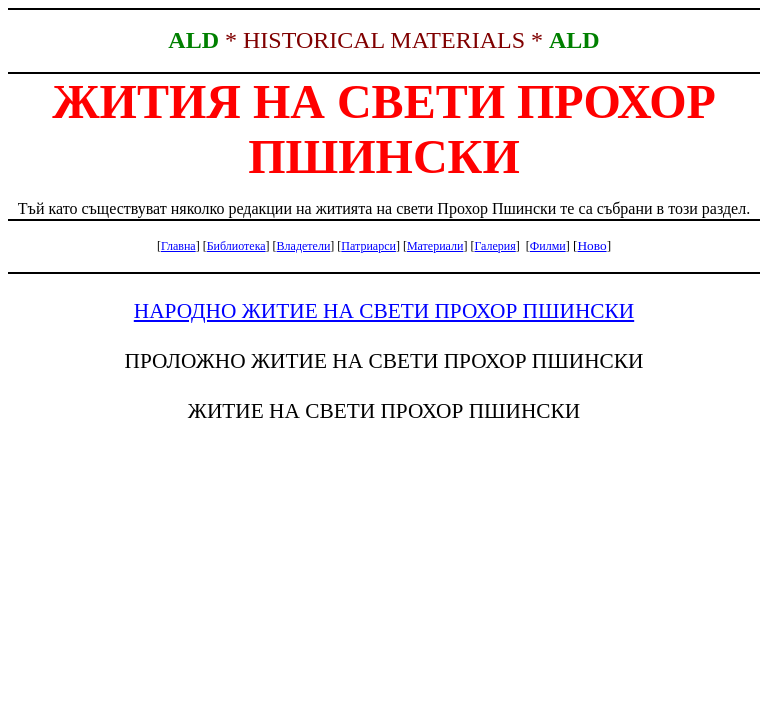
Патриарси (368, 246)
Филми (548, 246)
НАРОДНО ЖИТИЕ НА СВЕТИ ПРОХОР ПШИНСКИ (384, 311)
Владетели (304, 246)
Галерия (494, 246)
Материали (435, 246)
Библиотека (236, 246)
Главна (178, 246)
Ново (591, 245)
